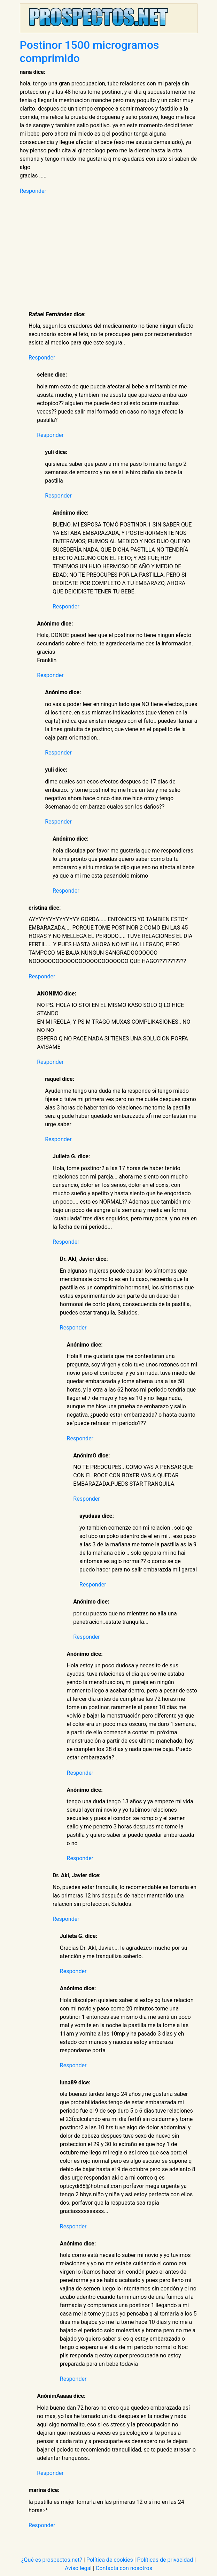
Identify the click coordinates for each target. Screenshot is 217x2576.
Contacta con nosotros (124, 2568)
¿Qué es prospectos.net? (51, 2559)
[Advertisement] (113, 253)
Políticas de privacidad (165, 2559)
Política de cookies (109, 2559)
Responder (33, 191)
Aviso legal (78, 2568)
